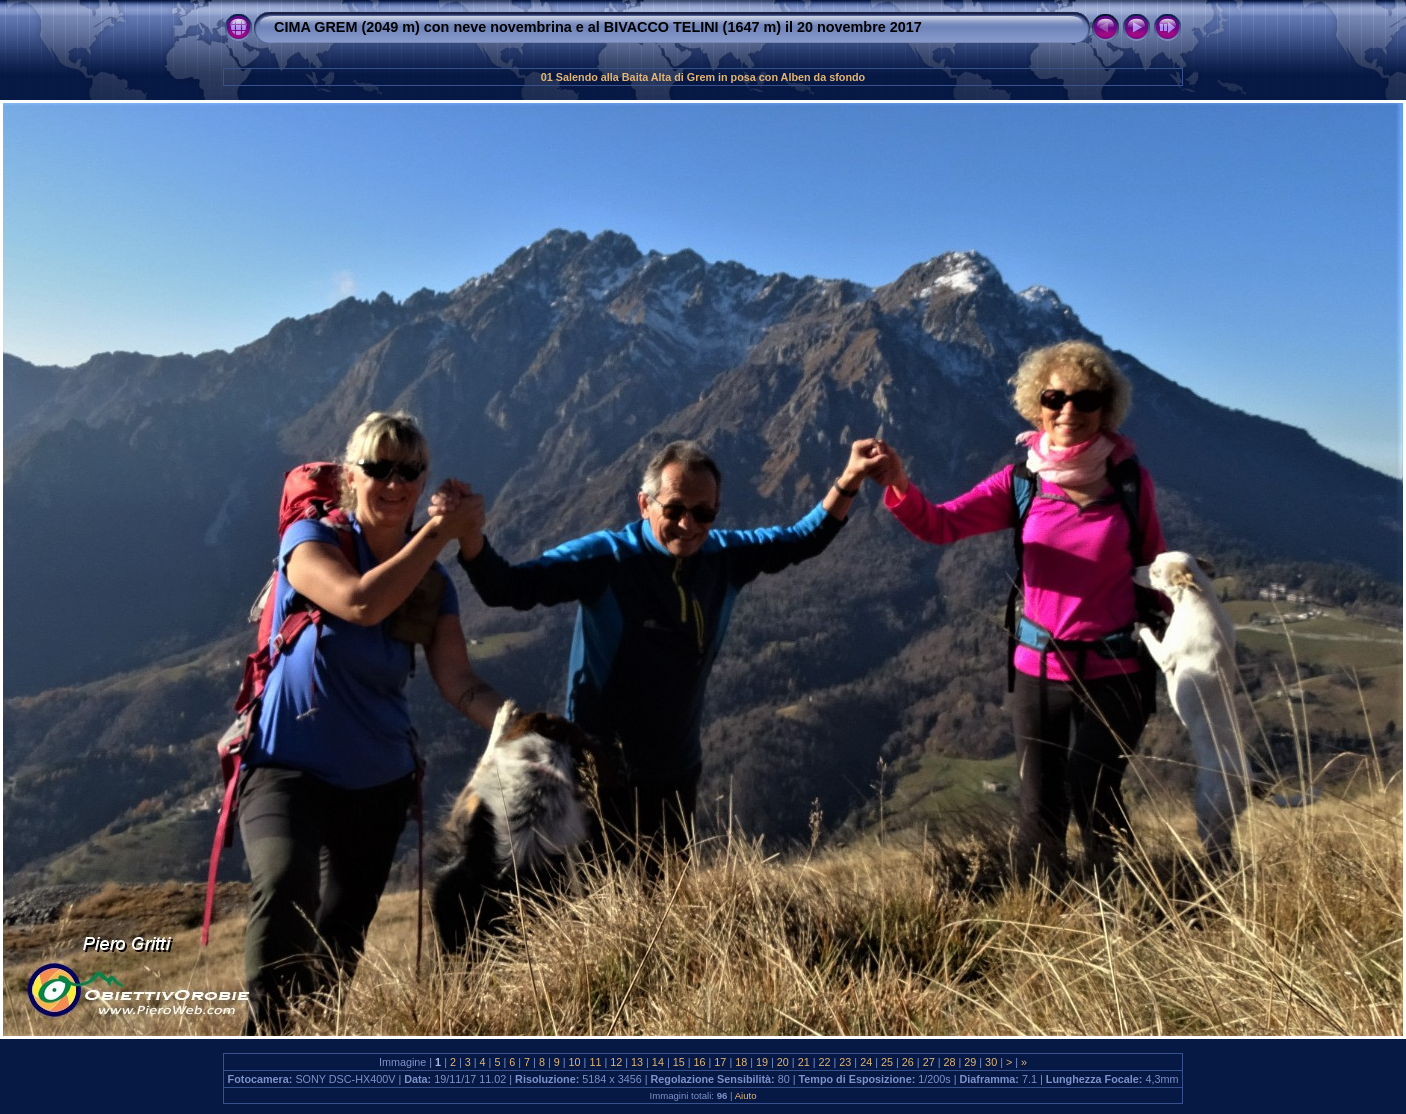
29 (970, 1062)
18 (741, 1062)
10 (575, 1062)
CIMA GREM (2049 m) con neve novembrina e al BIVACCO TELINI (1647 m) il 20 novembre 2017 (598, 27)
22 (825, 1062)
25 (887, 1062)
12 (616, 1062)
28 (949, 1062)
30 (991, 1062)
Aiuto (746, 1095)
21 (804, 1062)
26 (908, 1062)
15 (679, 1062)
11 (595, 1062)
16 (700, 1062)
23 (845, 1062)
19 (762, 1062)
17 (720, 1062)
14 (658, 1062)
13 (637, 1062)
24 (866, 1062)
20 (783, 1062)
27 (929, 1062)
